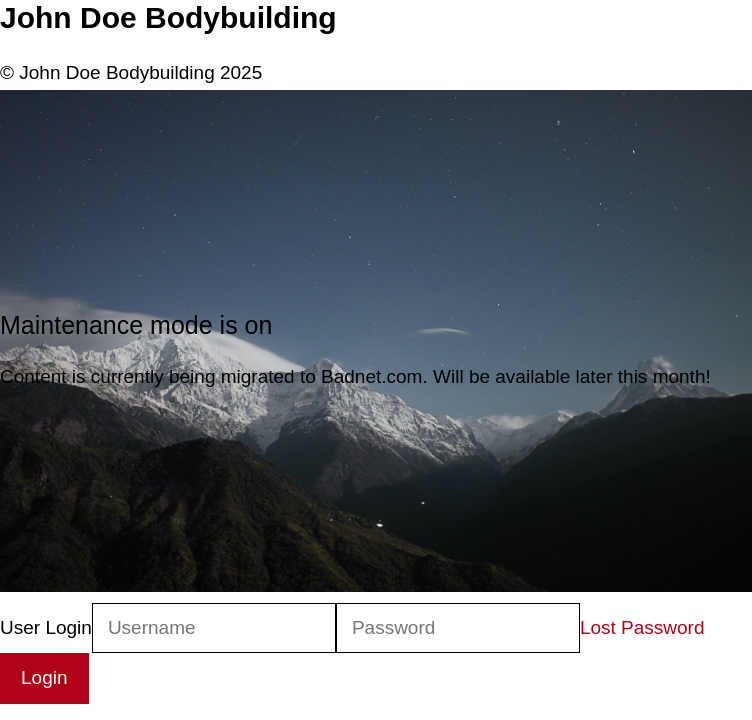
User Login (46, 627)
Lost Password (642, 627)
